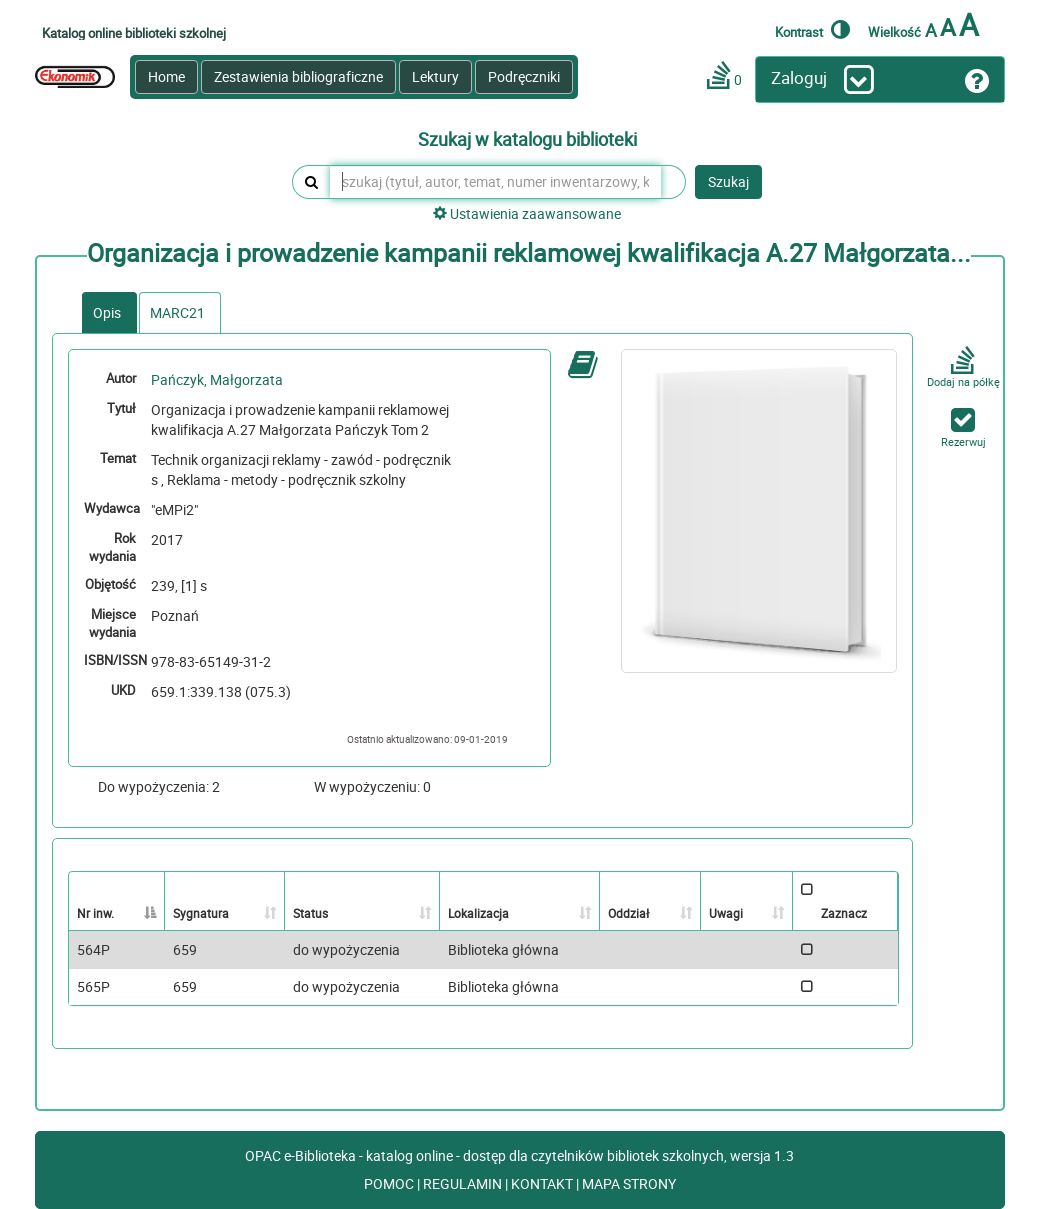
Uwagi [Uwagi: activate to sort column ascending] (726, 913)
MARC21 (177, 312)
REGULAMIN (464, 1183)
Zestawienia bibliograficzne (298, 76)
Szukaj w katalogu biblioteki (527, 140)
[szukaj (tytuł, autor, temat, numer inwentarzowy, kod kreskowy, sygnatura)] (495, 182)
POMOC (390, 1183)
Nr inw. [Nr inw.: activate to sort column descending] (95, 913)
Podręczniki (524, 76)
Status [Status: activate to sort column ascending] (310, 913)
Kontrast (812, 29)
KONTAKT (543, 1183)
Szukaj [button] (728, 181)
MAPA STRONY (629, 1183)
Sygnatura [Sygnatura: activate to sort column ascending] (201, 913)
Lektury (435, 76)
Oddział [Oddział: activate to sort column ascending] (628, 913)
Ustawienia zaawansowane (527, 213)
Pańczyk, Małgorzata (217, 379)
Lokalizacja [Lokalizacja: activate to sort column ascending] (478, 913)
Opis (107, 312)
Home (166, 76)
